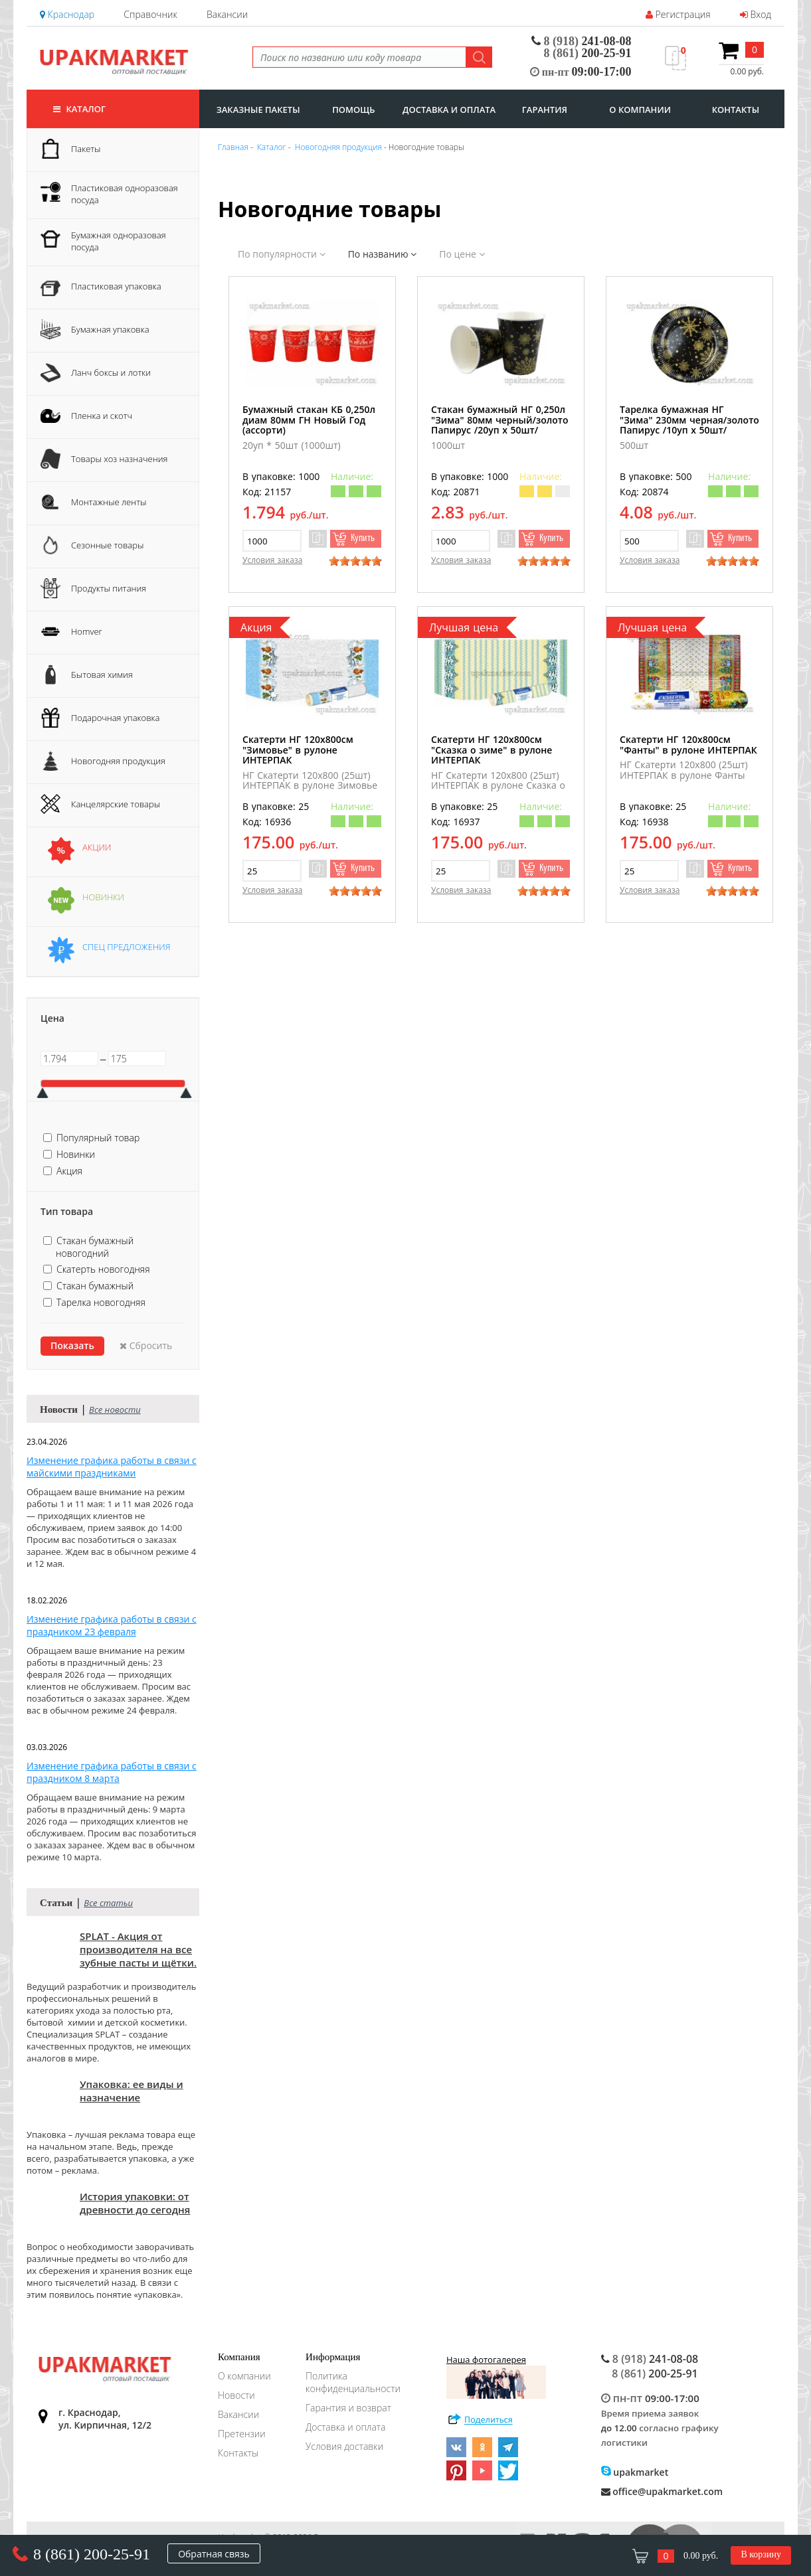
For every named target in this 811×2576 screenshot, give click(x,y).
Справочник (150, 14)
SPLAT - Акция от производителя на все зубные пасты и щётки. (138, 1949)
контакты (735, 110)
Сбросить (146, 1345)
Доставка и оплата (345, 2427)
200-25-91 (588, 53)
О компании (244, 2376)
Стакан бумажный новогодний (95, 1246)
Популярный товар (97, 1137)
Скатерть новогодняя (103, 1269)
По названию (382, 254)
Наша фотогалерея (496, 2376)
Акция (69, 1171)
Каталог (79, 109)
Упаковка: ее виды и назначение (131, 2090)
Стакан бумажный (95, 1285)
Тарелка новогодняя (100, 1302)
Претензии (242, 2433)
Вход (755, 14)
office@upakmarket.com (662, 2491)
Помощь (353, 110)
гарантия (544, 110)
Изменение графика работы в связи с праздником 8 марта (112, 1772)
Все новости (115, 1409)
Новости (236, 2395)
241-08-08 (581, 41)
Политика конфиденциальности (353, 2382)
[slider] (355, 561)
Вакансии (227, 14)
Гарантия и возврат (348, 2407)
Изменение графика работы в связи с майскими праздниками (112, 1466)
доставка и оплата (449, 110)
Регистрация (678, 14)
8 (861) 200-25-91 (91, 2554)
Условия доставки (344, 2446)
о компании (640, 110)
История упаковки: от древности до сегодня (135, 2203)
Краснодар (67, 14)
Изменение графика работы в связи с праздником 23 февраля (112, 1625)
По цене (461, 254)
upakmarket (635, 2472)
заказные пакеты (258, 110)
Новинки (75, 1154)
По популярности (281, 254)
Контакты (238, 2453)
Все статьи (108, 1903)
